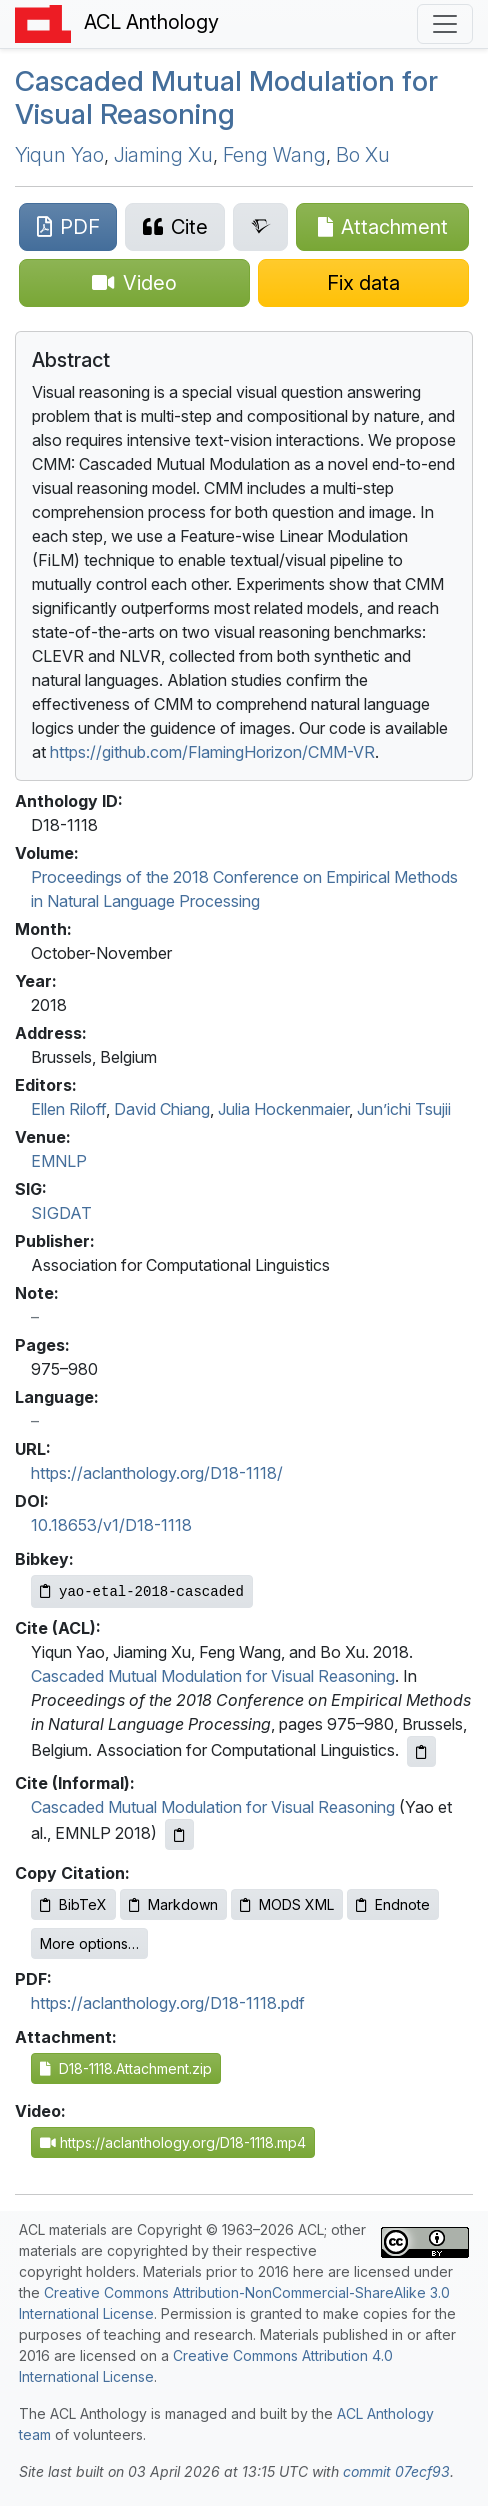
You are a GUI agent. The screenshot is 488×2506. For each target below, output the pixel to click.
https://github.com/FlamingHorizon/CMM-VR (212, 752)
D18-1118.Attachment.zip (126, 2068)
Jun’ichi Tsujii (404, 1109)
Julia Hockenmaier (283, 1109)
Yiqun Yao (59, 155)
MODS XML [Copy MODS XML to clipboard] (287, 1904)
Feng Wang (274, 155)
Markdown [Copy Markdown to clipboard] (173, 1904)
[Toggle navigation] (445, 24)
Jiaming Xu (163, 155)
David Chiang (162, 1109)
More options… (89, 1943)
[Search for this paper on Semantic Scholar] (260, 227)
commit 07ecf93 (396, 2471)
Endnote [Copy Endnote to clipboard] (393, 1904)
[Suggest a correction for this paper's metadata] (363, 283)
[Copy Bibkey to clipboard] (142, 1591)
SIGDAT (61, 1213)
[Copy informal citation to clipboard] (179, 1834)
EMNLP (59, 1161)
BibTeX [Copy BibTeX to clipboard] (73, 1904)
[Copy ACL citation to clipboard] (421, 1751)
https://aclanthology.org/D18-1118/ (157, 1473)
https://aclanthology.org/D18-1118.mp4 (173, 2142)
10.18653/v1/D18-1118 (111, 1525)
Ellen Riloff (68, 1109)
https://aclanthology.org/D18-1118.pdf (168, 2003)
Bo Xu (363, 155)
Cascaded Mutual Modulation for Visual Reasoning (226, 98)
